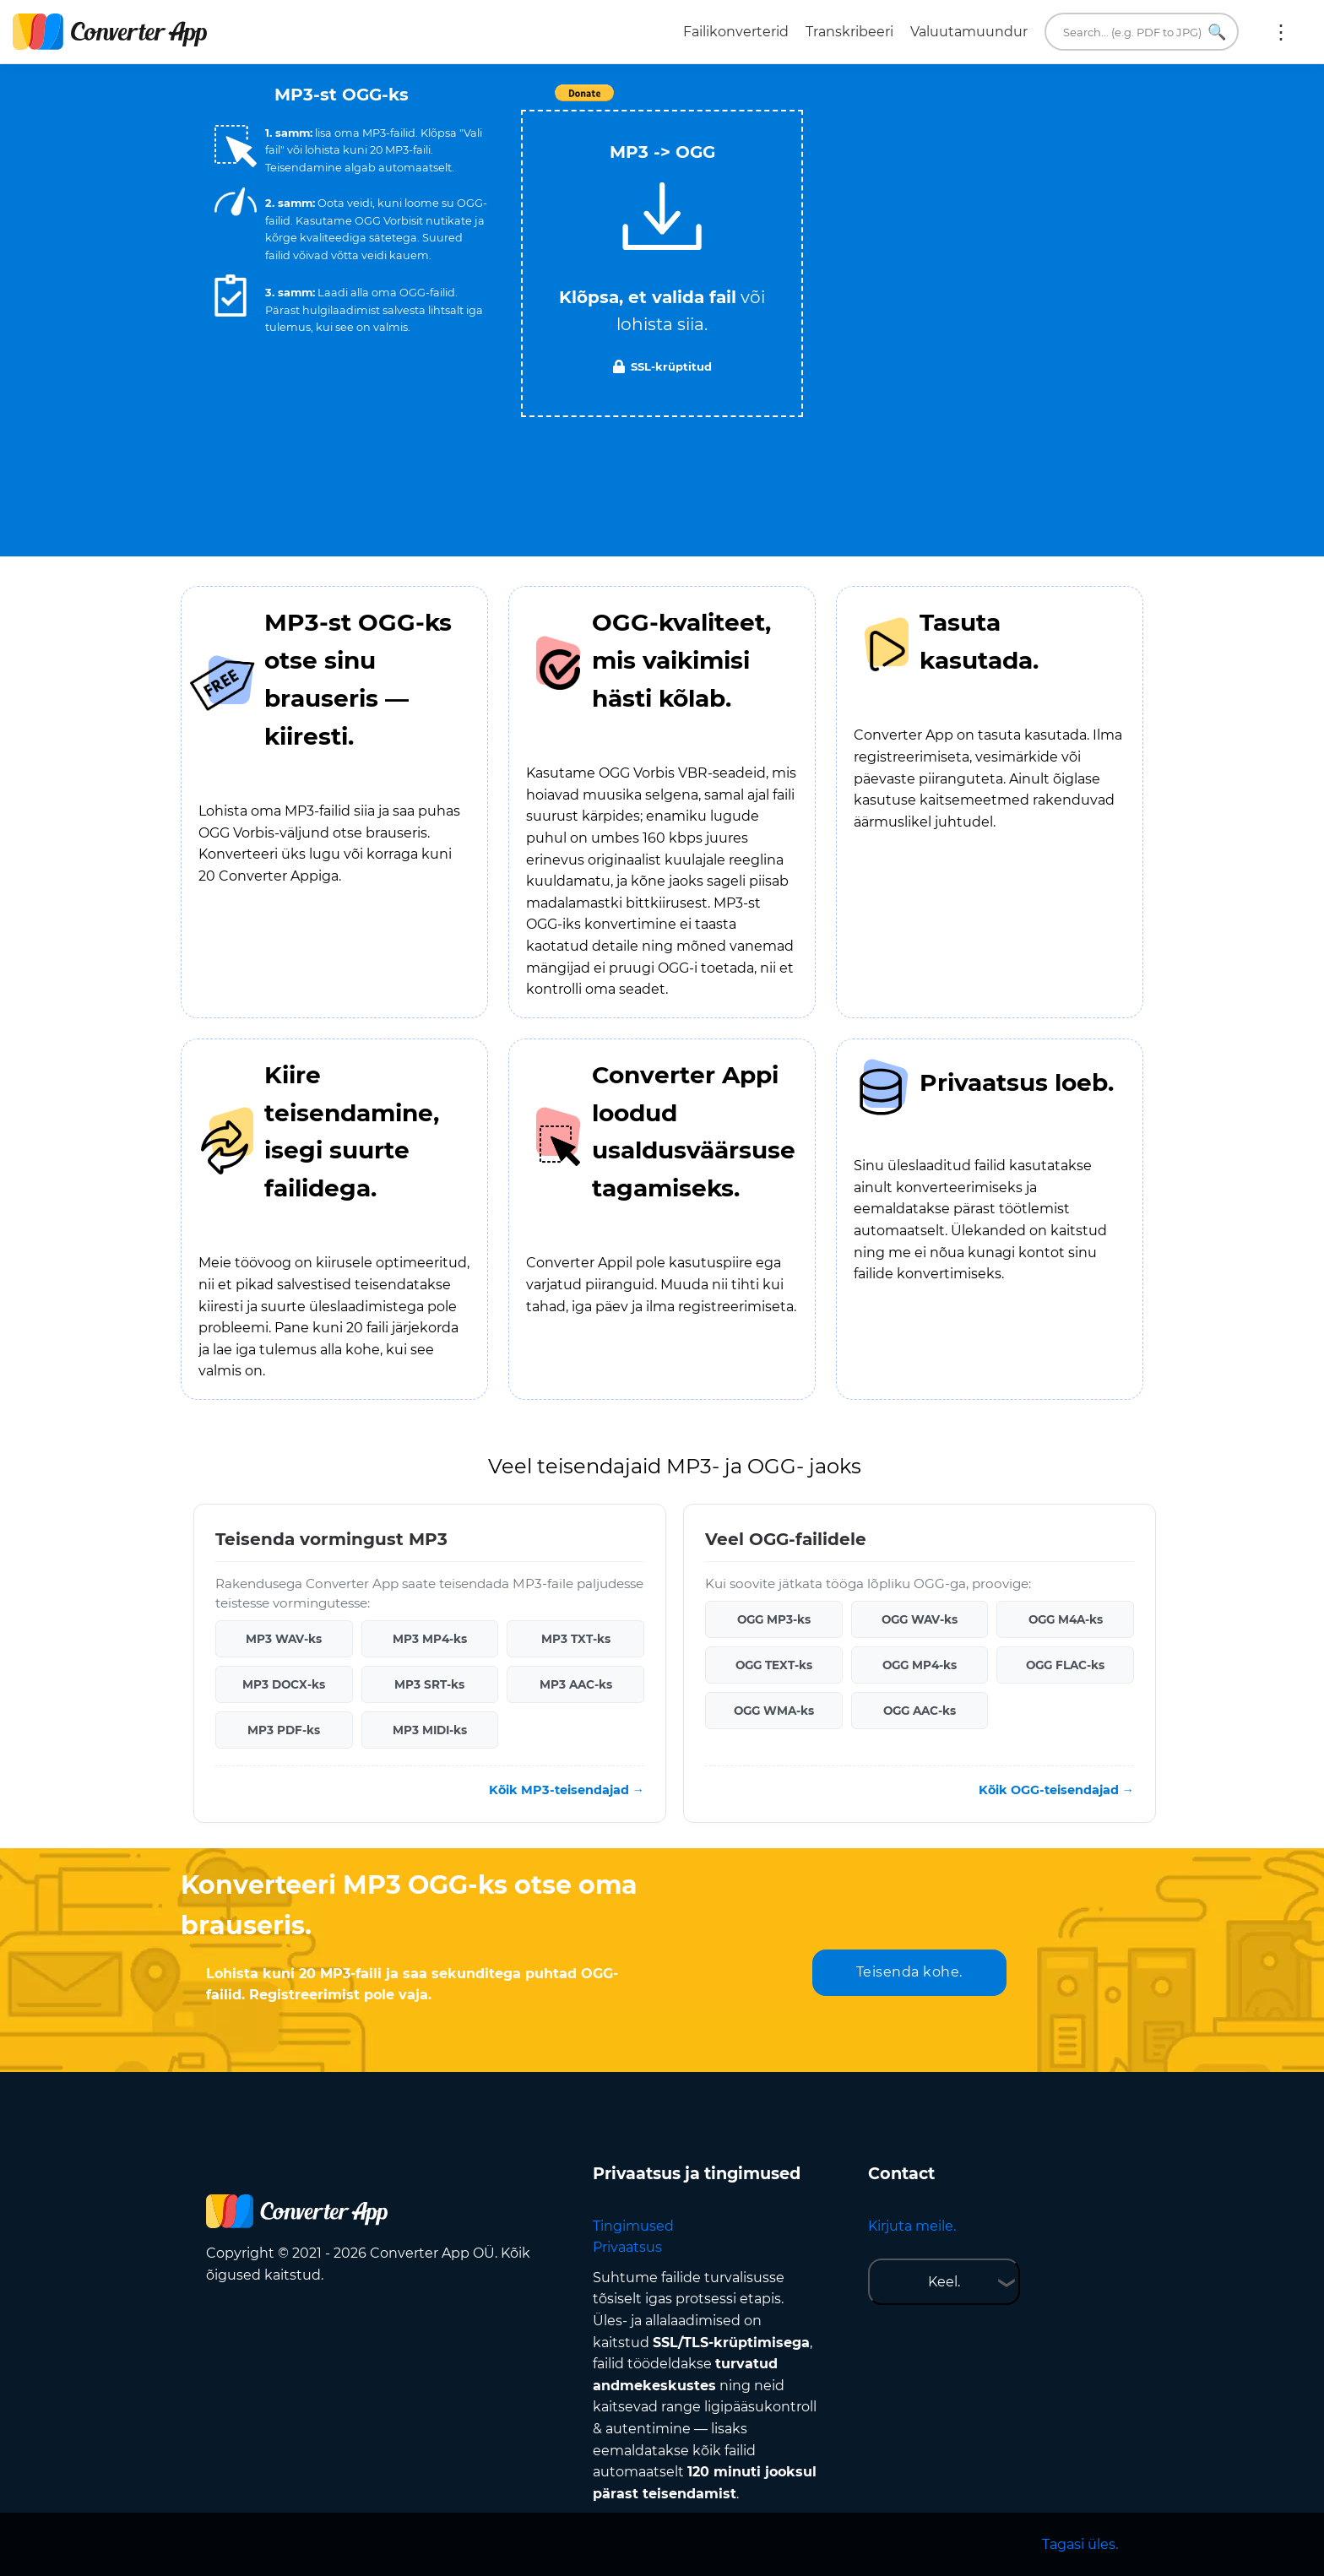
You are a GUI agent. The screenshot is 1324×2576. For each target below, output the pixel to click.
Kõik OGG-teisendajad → (1056, 1790)
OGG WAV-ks (920, 1619)
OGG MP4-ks (919, 1665)
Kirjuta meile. (912, 2226)
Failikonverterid (736, 32)
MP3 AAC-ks (576, 1684)
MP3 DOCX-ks (283, 1684)
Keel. (944, 2282)
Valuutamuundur (969, 32)
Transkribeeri (849, 32)
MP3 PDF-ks (283, 1730)
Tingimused (633, 2226)
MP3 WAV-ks (284, 1639)
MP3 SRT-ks (429, 1684)
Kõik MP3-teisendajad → (566, 1790)
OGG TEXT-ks (773, 1665)
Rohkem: (1281, 32)
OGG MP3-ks (774, 1619)
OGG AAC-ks (919, 1710)
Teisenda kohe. (909, 1972)
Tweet (759, 101)
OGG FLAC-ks (1065, 1665)
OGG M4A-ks (1065, 1619)
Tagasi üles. (1080, 2544)
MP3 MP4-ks (430, 1639)
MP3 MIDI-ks (430, 1730)
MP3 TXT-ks (575, 1639)
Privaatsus (627, 2247)
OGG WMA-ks (774, 1710)
